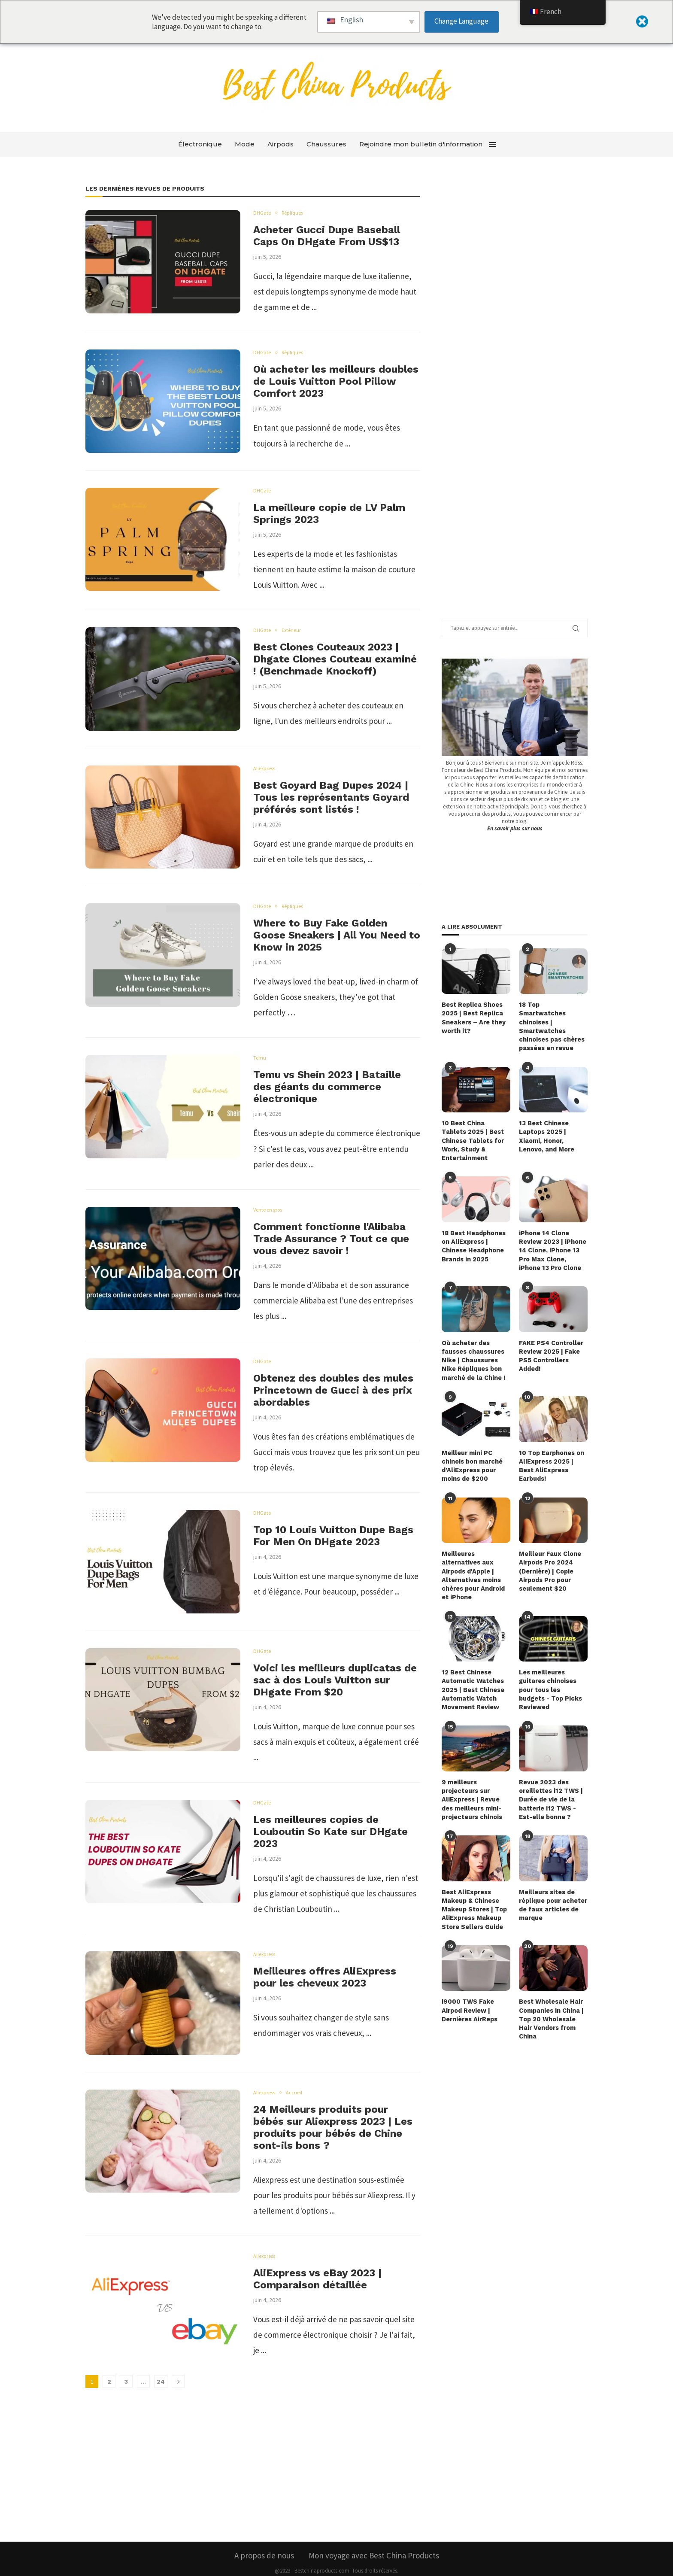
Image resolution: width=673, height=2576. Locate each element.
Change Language (461, 21)
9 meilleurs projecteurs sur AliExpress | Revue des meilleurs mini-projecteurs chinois (471, 1780)
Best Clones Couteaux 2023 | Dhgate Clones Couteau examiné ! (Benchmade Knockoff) (335, 659)
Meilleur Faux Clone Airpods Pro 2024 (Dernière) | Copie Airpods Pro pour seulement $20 (549, 1555)
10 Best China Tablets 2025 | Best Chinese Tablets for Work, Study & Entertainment (475, 1130)
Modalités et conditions (373, 2569)
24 (161, 2381)
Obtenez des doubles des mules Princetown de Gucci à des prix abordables (333, 1390)
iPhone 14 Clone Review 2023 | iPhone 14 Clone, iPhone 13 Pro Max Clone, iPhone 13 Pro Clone (552, 1238)
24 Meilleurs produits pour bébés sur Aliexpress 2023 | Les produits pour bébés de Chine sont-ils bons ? (332, 2127)
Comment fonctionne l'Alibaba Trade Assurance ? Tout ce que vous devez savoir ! (331, 1239)
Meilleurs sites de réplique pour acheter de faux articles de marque (552, 1884)
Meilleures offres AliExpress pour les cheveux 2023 (324, 1977)
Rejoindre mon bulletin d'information (420, 144)
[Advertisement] (506, 399)
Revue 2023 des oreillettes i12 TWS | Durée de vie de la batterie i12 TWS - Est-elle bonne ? (550, 1780)
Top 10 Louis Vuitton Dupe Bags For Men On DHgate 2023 (333, 1536)
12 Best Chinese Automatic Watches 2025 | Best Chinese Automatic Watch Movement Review (472, 1672)
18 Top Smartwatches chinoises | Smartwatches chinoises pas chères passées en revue (552, 1021)
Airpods (280, 144)
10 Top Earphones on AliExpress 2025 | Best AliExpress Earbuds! (550, 1451)
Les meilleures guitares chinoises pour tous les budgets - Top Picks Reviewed (550, 1672)
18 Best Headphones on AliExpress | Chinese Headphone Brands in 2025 (473, 1234)
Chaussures (326, 144)
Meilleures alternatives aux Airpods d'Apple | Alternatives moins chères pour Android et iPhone (473, 1559)
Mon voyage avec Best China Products (374, 2532)
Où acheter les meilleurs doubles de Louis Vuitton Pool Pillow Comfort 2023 (335, 381)
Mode (245, 144)
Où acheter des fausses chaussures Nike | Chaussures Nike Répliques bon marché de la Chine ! (473, 1347)
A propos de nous (264, 2532)
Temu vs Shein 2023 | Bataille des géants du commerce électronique (327, 1087)
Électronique (200, 144)
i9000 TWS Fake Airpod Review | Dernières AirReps (469, 1989)
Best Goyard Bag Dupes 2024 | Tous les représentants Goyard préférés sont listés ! (331, 797)
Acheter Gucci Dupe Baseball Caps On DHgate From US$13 (326, 236)
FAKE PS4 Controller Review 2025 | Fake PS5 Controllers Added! (551, 1343)
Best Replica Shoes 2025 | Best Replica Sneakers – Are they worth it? (473, 1017)
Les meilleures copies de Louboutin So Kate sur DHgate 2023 (330, 1832)
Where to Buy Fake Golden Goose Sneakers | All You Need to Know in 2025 (336, 935)
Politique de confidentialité (303, 2569)
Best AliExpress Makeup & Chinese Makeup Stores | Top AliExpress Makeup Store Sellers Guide (474, 1888)
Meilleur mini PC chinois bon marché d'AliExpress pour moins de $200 (471, 1451)
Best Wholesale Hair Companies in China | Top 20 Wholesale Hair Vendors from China (551, 1997)
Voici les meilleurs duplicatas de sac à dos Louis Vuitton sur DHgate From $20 (335, 1680)
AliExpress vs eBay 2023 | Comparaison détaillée (317, 2279)
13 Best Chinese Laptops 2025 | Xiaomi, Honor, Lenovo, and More (546, 1126)
